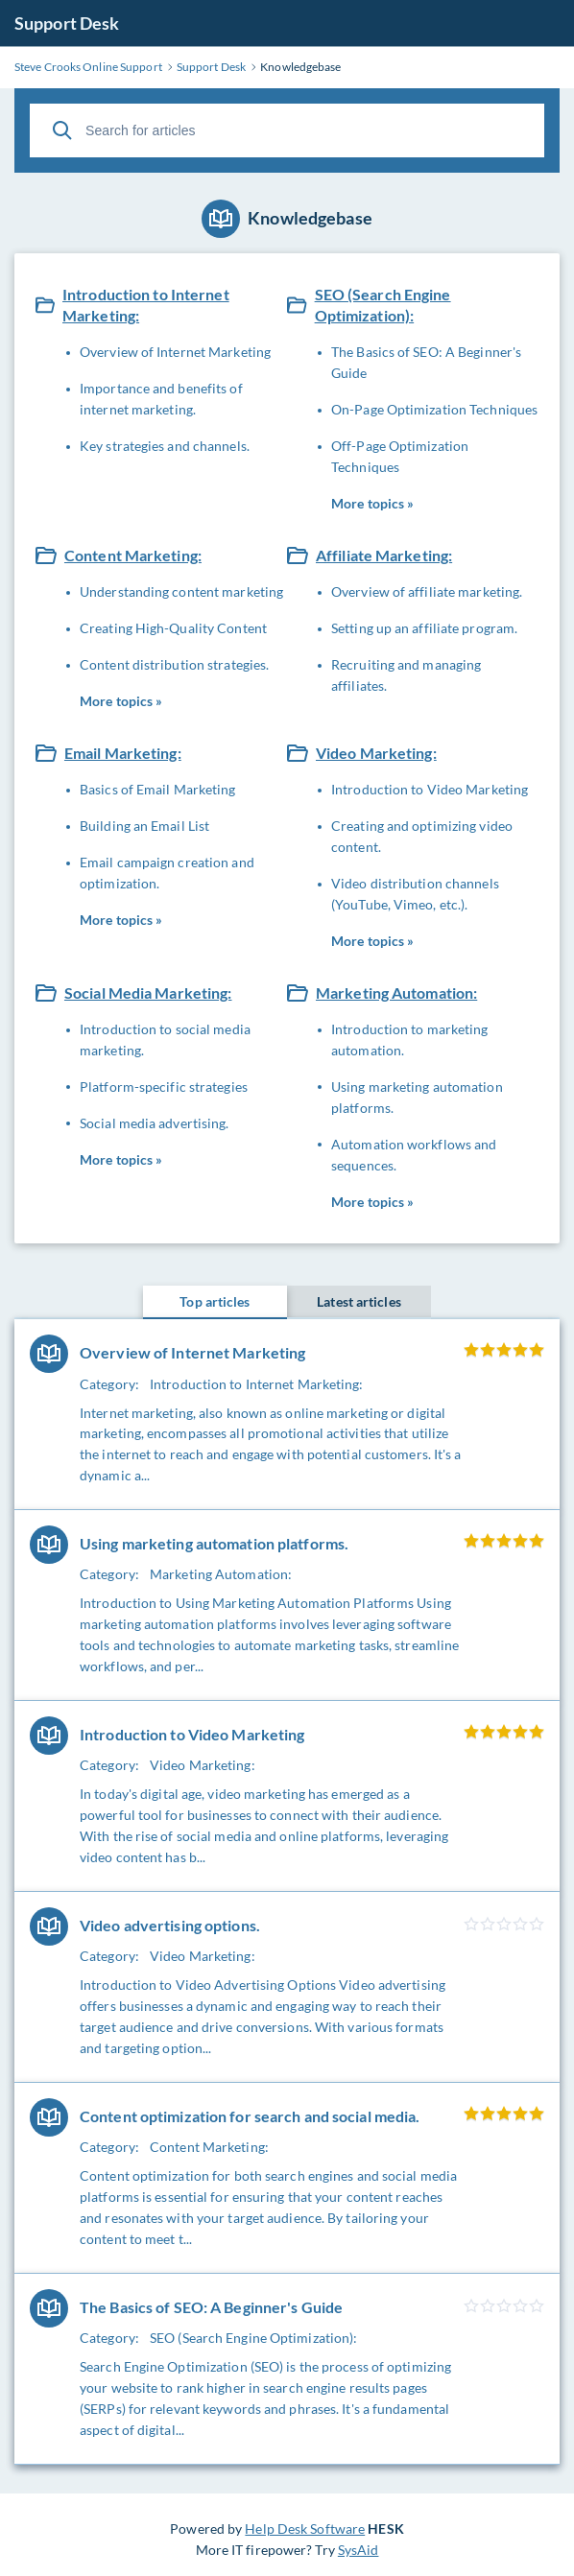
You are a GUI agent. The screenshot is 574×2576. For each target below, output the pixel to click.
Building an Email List (144, 825)
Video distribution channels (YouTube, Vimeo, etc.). (415, 893)
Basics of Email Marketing (158, 789)
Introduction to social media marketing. (165, 1039)
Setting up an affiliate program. (424, 628)
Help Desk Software (305, 2528)
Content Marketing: (133, 555)
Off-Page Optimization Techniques (399, 456)
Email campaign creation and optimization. (167, 872)
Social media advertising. (154, 1123)
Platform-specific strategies (164, 1086)
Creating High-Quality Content (173, 628)
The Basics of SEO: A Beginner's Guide (426, 362)
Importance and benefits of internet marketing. (161, 398)
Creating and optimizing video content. (422, 836)
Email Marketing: (122, 753)
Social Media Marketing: (148, 992)
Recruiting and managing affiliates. (406, 675)
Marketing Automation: (396, 992)
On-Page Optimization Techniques (434, 409)
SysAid (358, 2549)
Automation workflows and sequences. (413, 1154)
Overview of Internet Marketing (175, 351)
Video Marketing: (376, 753)
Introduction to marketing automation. (410, 1039)
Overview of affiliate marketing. (426, 591)
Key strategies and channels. (165, 445)
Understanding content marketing (181, 591)
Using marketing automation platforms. (417, 1097)
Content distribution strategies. (174, 664)
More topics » (372, 503)
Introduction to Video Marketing (429, 789)
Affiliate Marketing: (384, 555)
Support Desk (66, 23)
